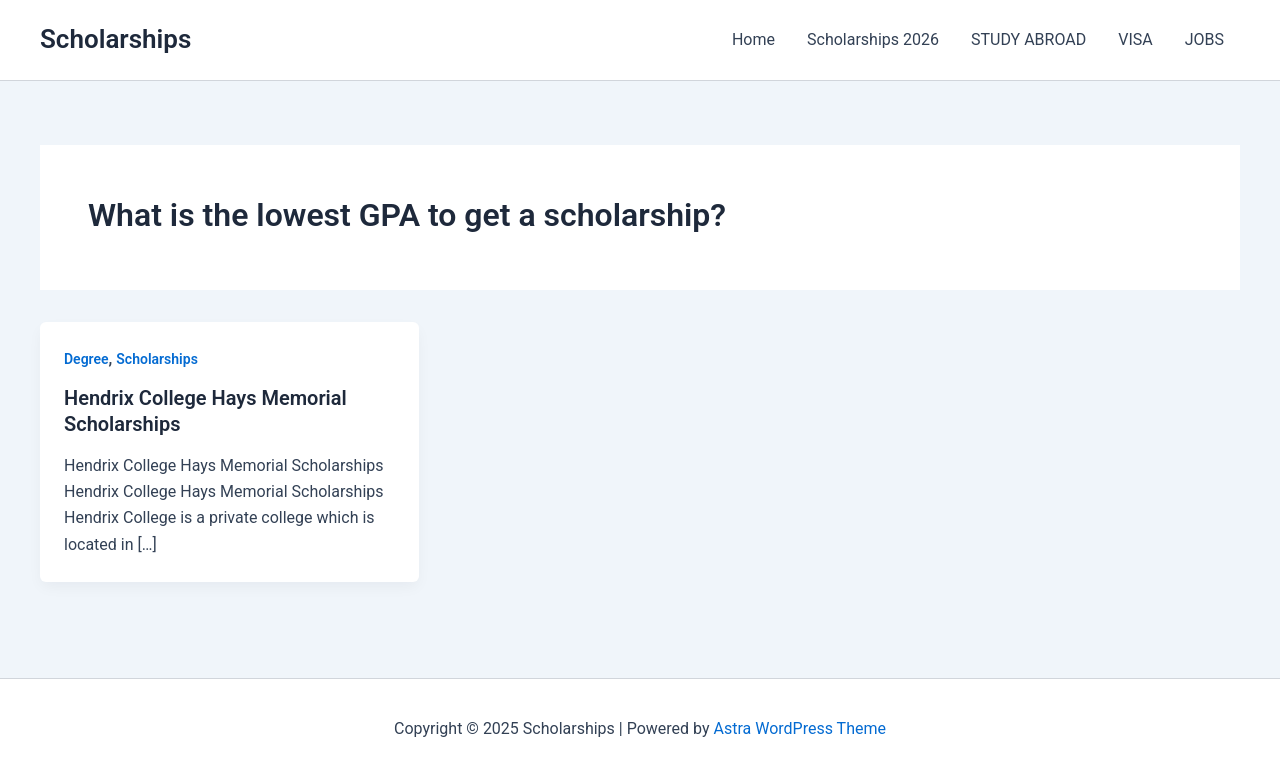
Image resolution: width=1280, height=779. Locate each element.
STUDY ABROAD (1028, 39)
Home (753, 39)
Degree (86, 359)
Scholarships (115, 39)
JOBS (1204, 39)
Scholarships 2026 (873, 39)
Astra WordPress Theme (800, 728)
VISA (1135, 39)
